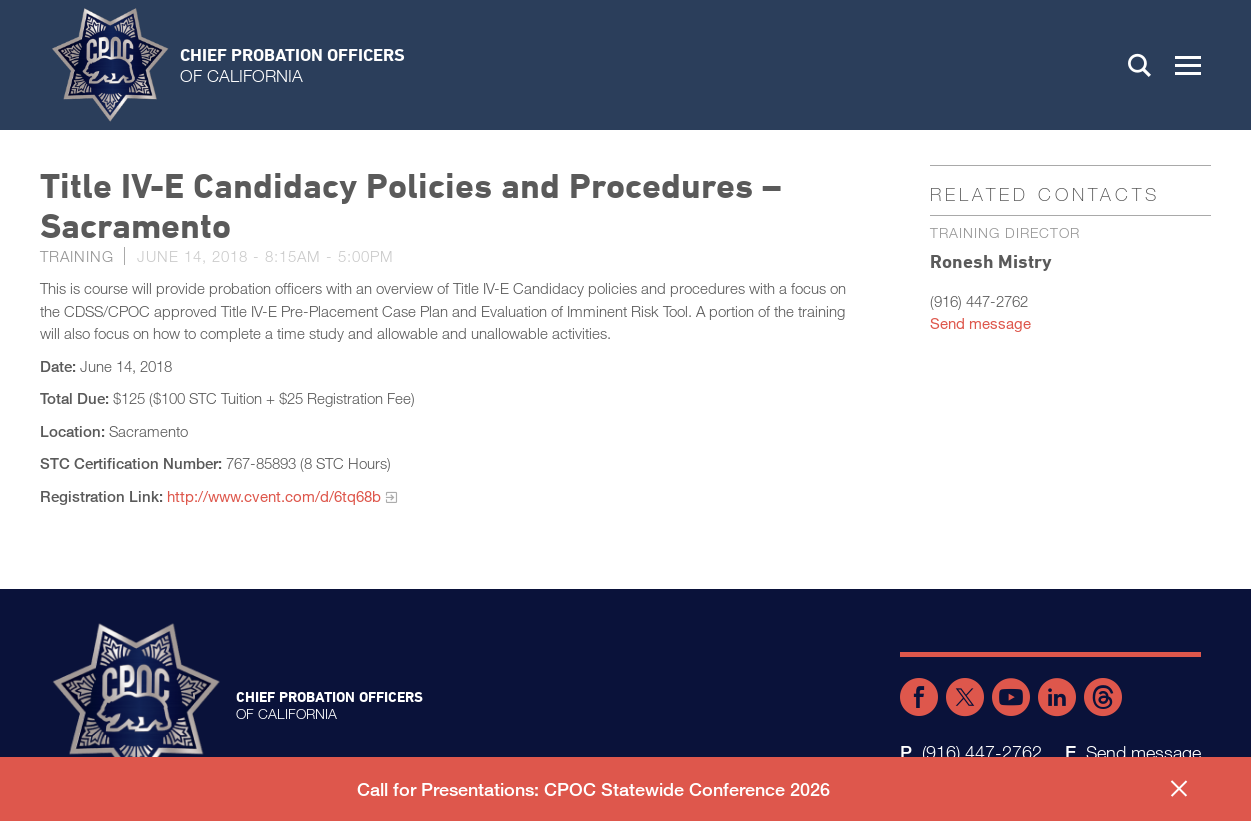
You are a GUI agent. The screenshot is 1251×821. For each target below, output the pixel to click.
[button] (1188, 65)
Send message (980, 323)
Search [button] (1140, 65)
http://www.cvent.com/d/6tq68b (274, 496)
